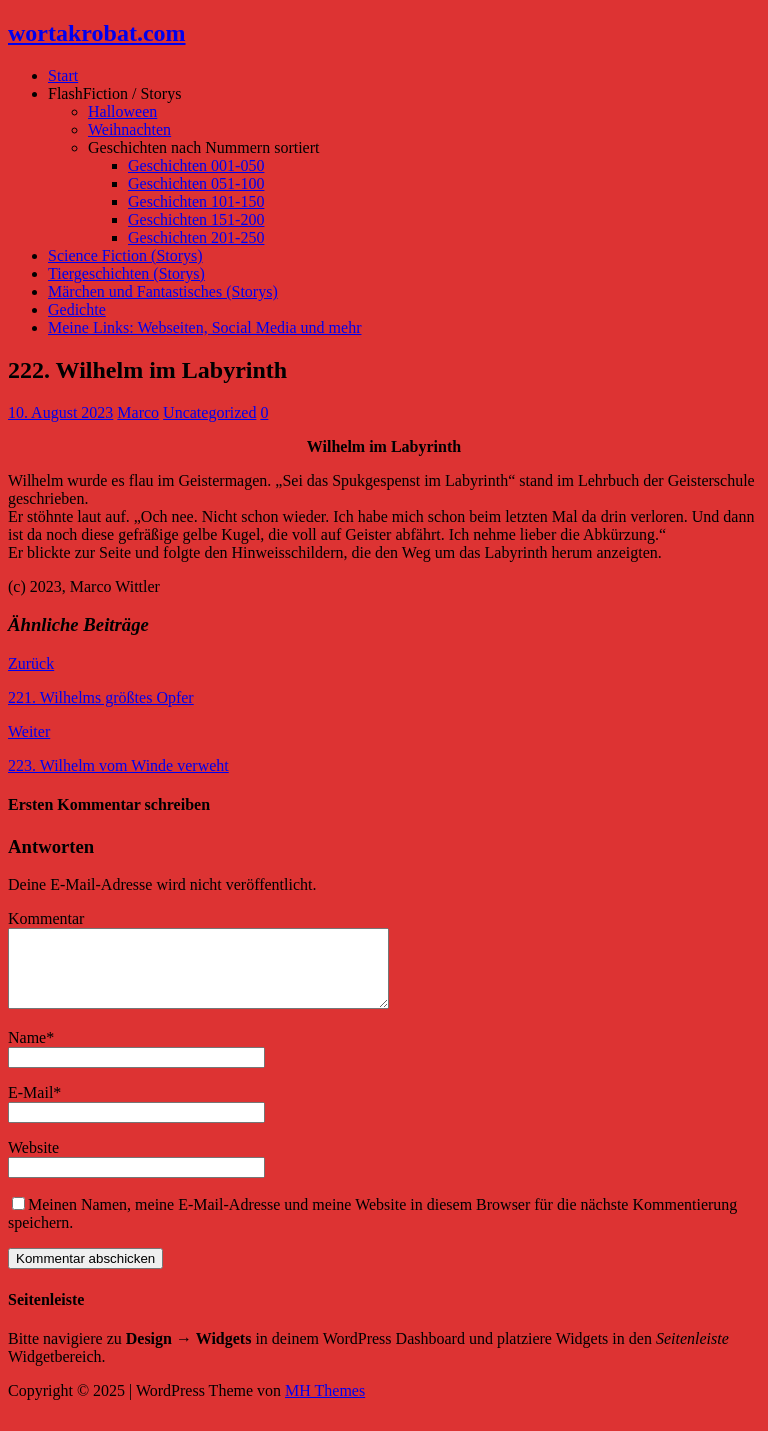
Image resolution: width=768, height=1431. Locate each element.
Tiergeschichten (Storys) (126, 273)
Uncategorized (209, 412)
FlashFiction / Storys (114, 93)
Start (63, 75)
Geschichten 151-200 (196, 219)
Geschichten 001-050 (196, 165)
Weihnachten (129, 129)
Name (27, 1052)
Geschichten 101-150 (196, 201)
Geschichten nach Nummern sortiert (203, 147)
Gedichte (77, 309)
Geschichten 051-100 (196, 183)
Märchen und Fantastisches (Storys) (163, 291)
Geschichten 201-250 (196, 237)
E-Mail (30, 1107)
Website (33, 1162)
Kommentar (46, 918)
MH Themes (325, 1405)
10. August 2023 (60, 412)
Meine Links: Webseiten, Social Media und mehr (204, 327)
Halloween (122, 111)
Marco (138, 412)
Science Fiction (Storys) (125, 255)
